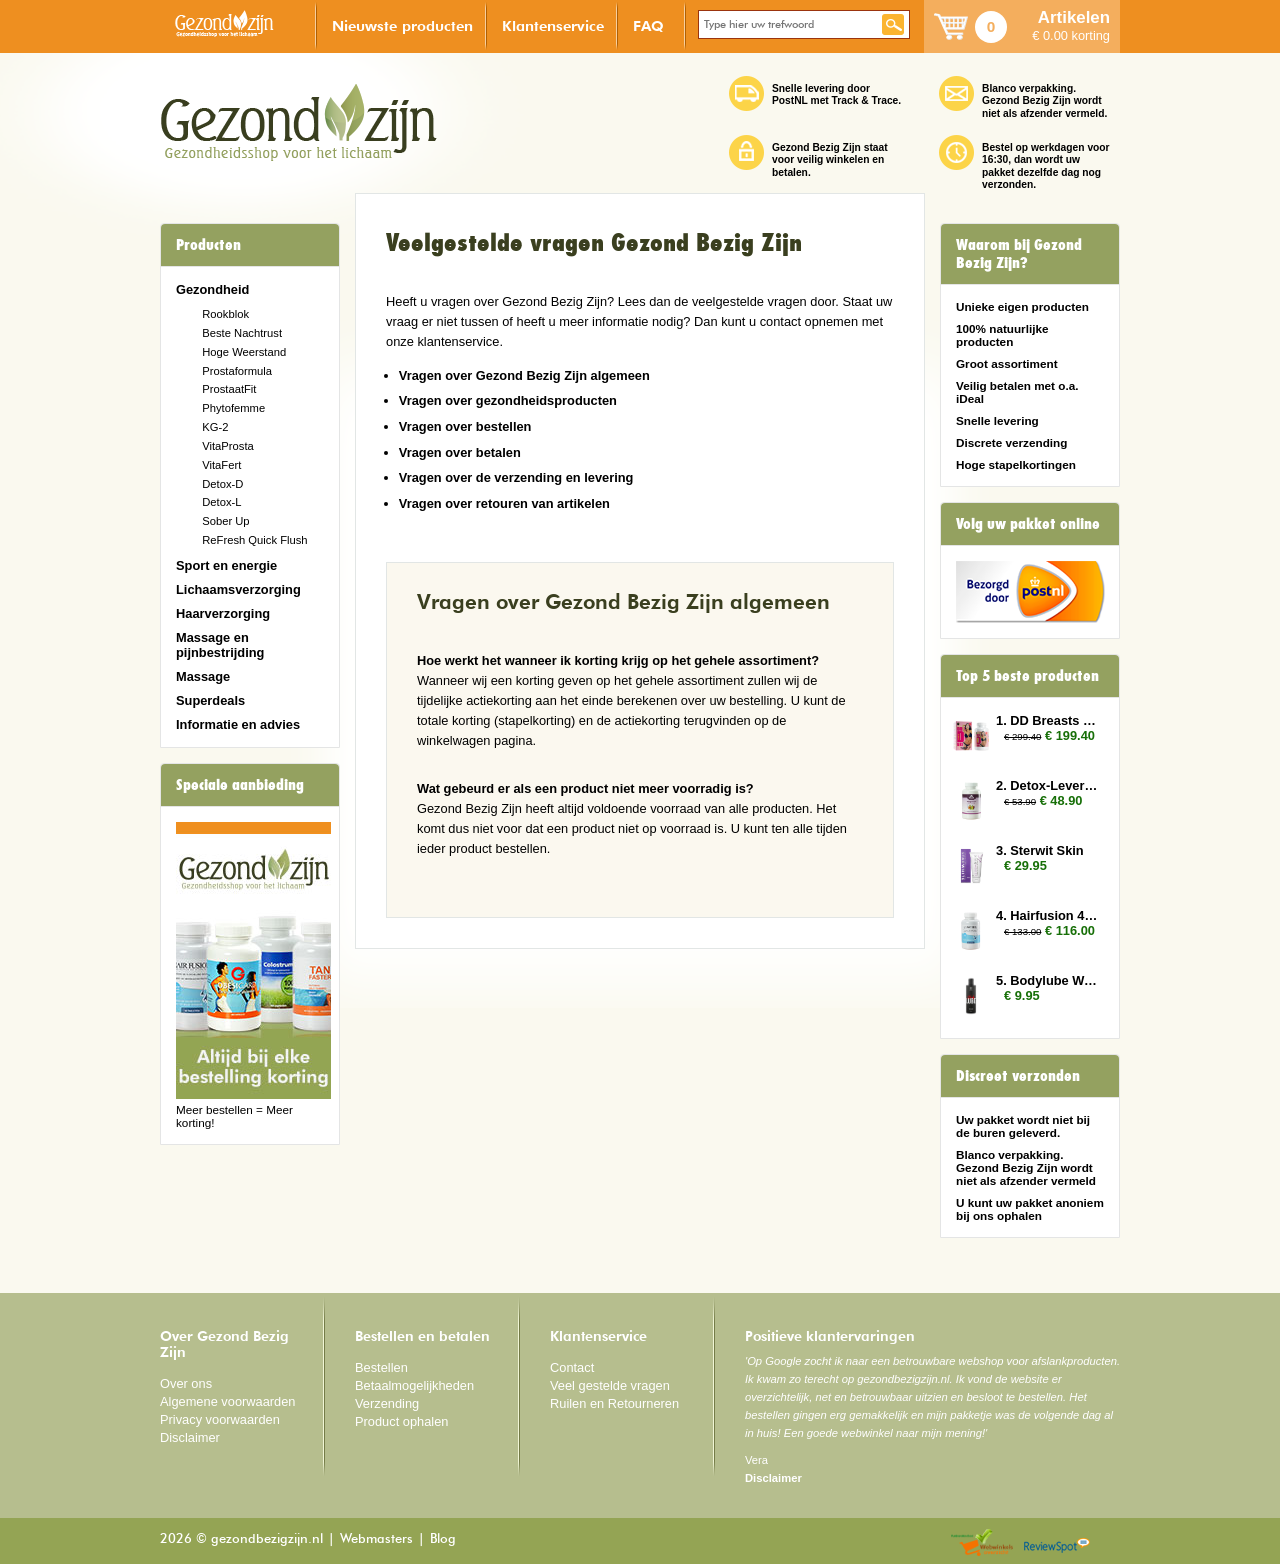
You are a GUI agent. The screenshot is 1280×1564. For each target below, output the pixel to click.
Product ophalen (401, 1421)
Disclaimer (190, 1437)
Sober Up (225, 521)
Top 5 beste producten (1027, 676)
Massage (203, 676)
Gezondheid (212, 289)
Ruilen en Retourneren (614, 1403)
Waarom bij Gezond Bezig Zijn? (1019, 254)
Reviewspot (1057, 1543)
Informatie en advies (238, 724)
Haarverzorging (223, 613)
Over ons (186, 1383)
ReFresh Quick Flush (254, 540)
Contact (572, 1367)
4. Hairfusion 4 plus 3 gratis (1048, 915)
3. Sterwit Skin (1040, 850)
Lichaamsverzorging (238, 589)
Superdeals (210, 700)
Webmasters (376, 1539)
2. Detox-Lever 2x (1048, 785)
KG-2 (215, 427)
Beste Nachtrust (242, 333)
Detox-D (222, 484)
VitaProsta (228, 446)
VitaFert (221, 465)
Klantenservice (553, 25)
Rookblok (225, 314)
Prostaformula (237, 371)
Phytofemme (233, 408)
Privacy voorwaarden (220, 1419)
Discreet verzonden (1018, 1076)
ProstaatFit (229, 389)
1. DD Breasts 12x (1048, 720)
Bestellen (381, 1367)
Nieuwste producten (402, 25)
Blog (443, 1539)
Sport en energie (226, 565)
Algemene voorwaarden (228, 1401)
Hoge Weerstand (244, 352)
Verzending (387, 1403)
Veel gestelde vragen (610, 1385)
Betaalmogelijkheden (414, 1385)
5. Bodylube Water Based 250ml (1048, 980)
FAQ (648, 25)
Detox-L (221, 502)
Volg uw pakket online (1028, 524)
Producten (208, 245)
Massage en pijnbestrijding (220, 645)
